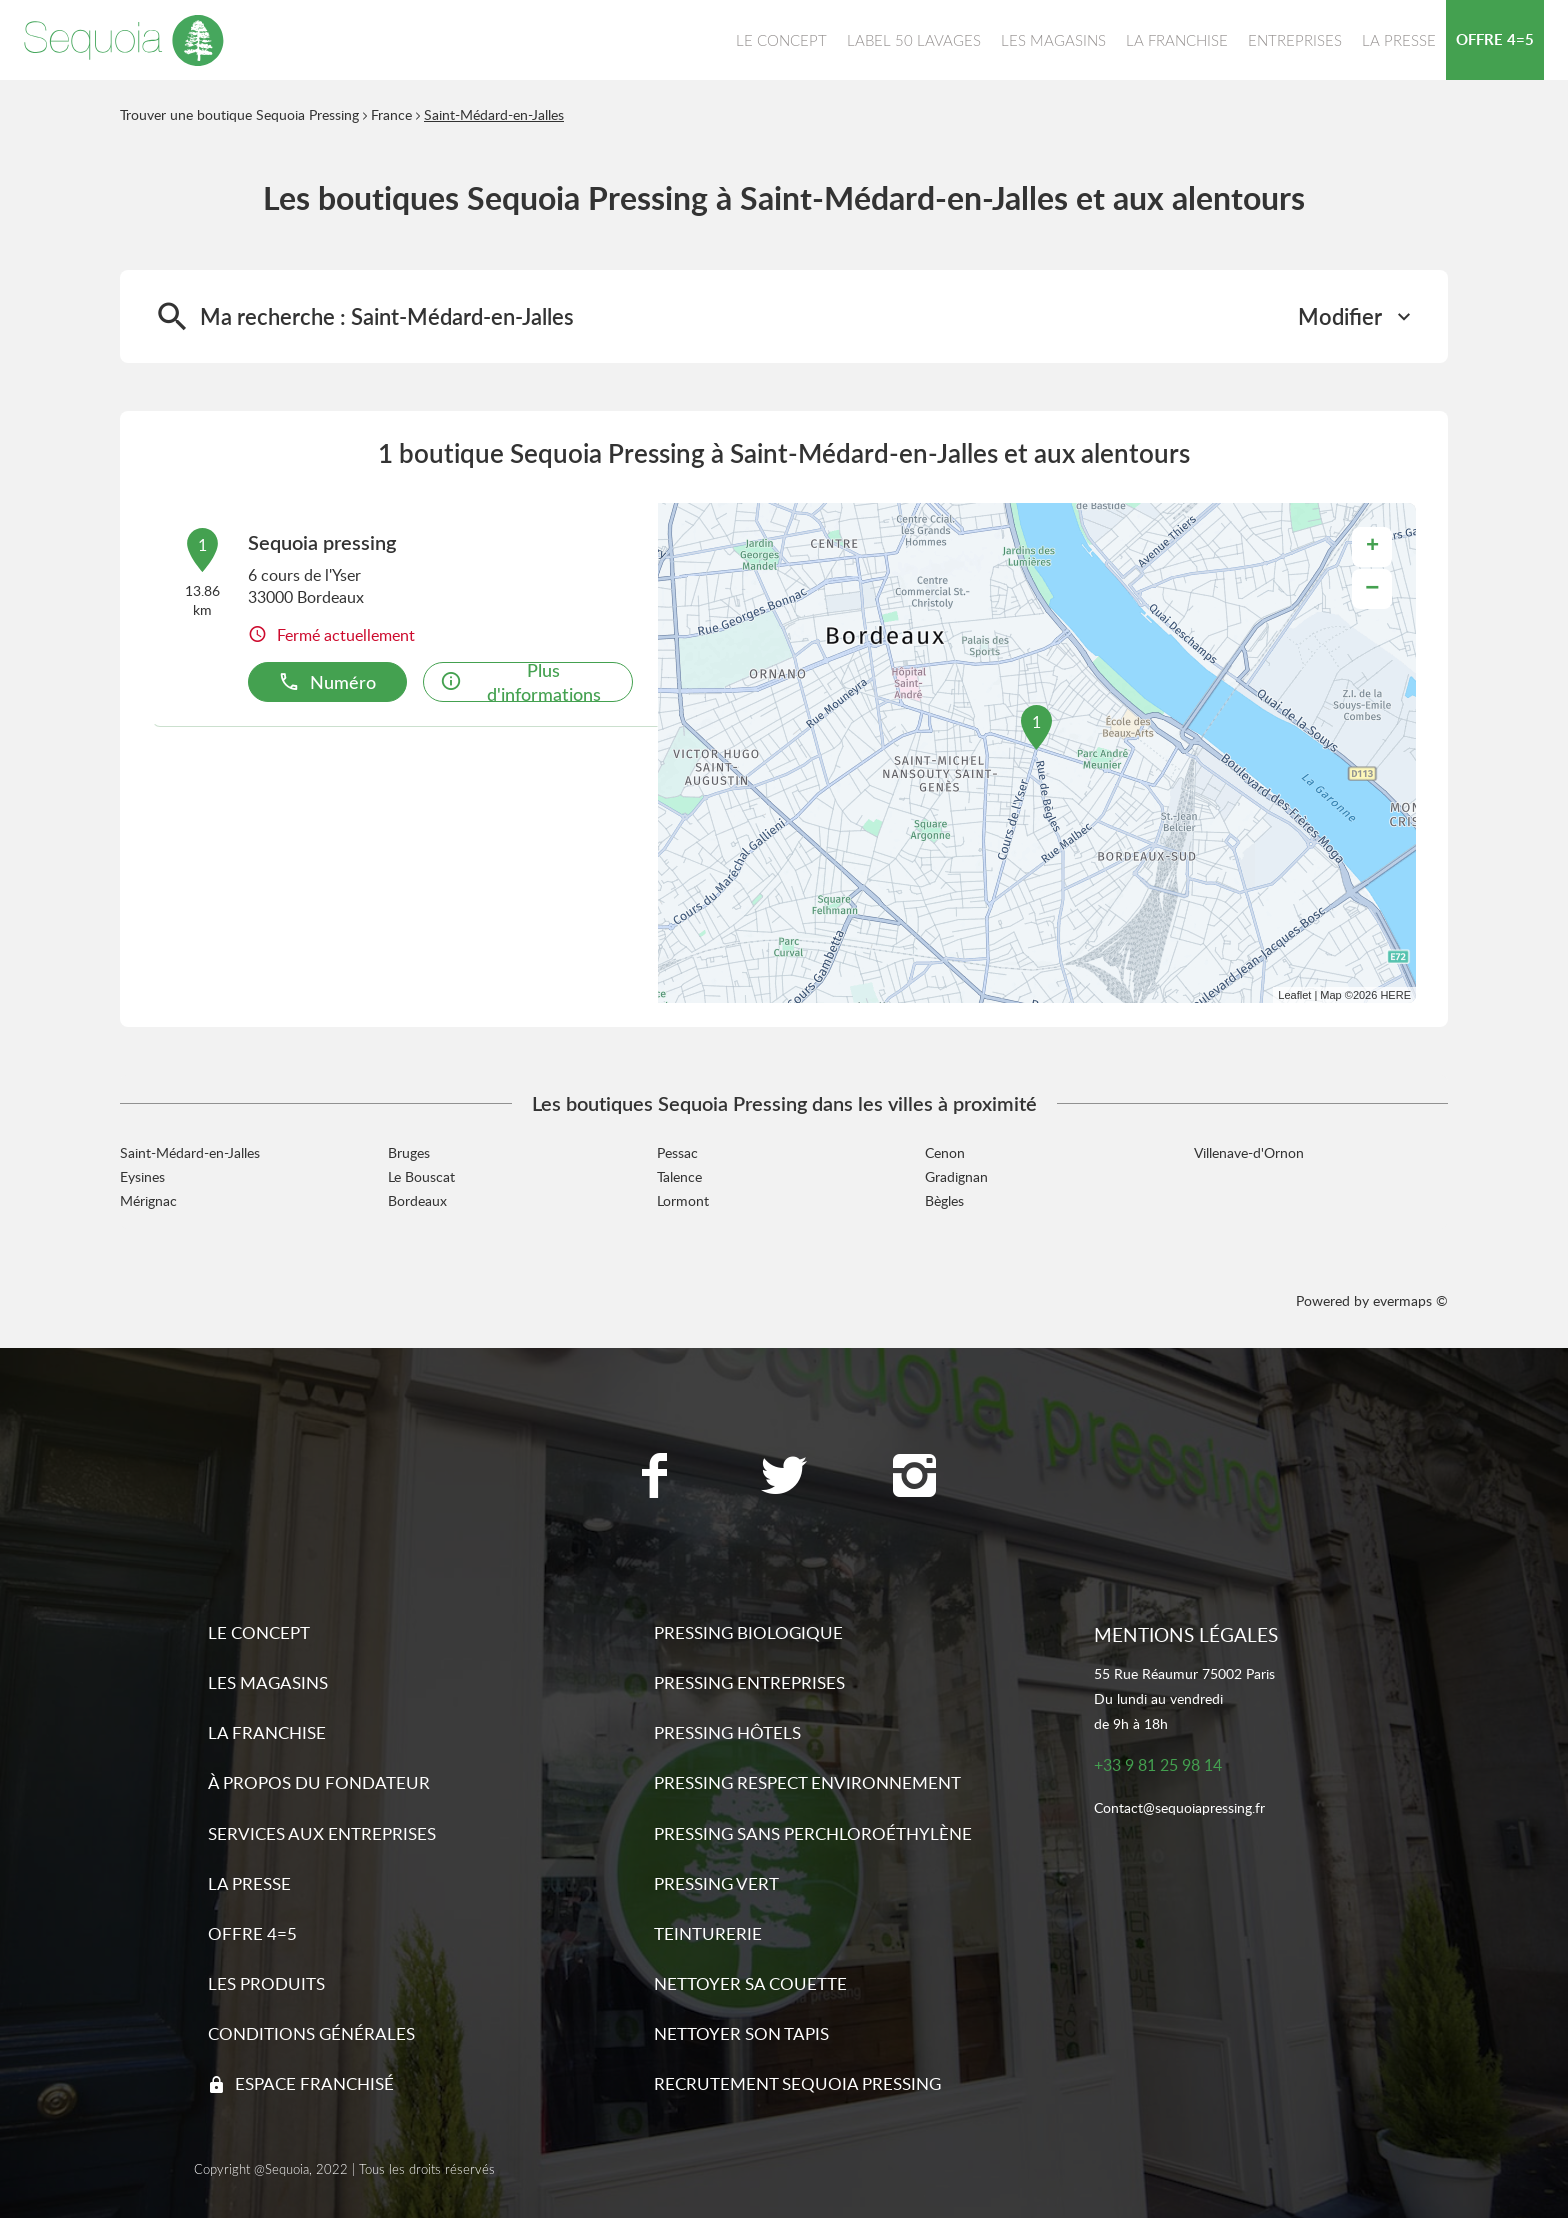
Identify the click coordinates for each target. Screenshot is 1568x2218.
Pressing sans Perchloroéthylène (813, 1833)
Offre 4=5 (252, 1933)
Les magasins (268, 1682)
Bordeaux (417, 1200)
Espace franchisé (314, 2083)
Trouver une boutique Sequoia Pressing (239, 114)
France (391, 114)
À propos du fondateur (319, 1782)
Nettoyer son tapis (741, 2033)
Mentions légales (1186, 1634)
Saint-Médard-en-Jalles (494, 114)
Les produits (266, 1983)
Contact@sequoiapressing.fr (1179, 1808)
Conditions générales (311, 2033)
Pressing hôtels (727, 1732)
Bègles (944, 1200)
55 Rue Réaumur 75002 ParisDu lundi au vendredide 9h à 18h (1184, 1698)
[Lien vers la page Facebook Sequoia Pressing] (654, 1478)
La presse (249, 1883)
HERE (1395, 995)
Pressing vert (716, 1883)
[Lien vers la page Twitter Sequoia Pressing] (784, 1478)
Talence (679, 1176)
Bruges (409, 1152)
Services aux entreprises (322, 1833)
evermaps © (1410, 1300)
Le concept (259, 1632)
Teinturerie (708, 1933)
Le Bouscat (421, 1176)
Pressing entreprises (749, 1682)
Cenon (945, 1152)
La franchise (267, 1732)
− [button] (1372, 588)
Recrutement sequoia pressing (797, 2083)
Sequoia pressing (322, 542)
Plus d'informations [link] (520, 682)
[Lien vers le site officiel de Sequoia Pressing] (124, 40)
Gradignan (956, 1176)
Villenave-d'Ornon (1249, 1152)
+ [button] (1372, 547)
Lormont (683, 1200)
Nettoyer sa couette (750, 1983)
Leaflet (1294, 995)
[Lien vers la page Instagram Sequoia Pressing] (914, 1478)
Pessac (677, 1152)
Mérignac (148, 1200)
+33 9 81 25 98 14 (1158, 1765)
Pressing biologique (748, 1632)
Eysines (142, 1176)
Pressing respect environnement (807, 1782)
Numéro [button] (327, 681)
